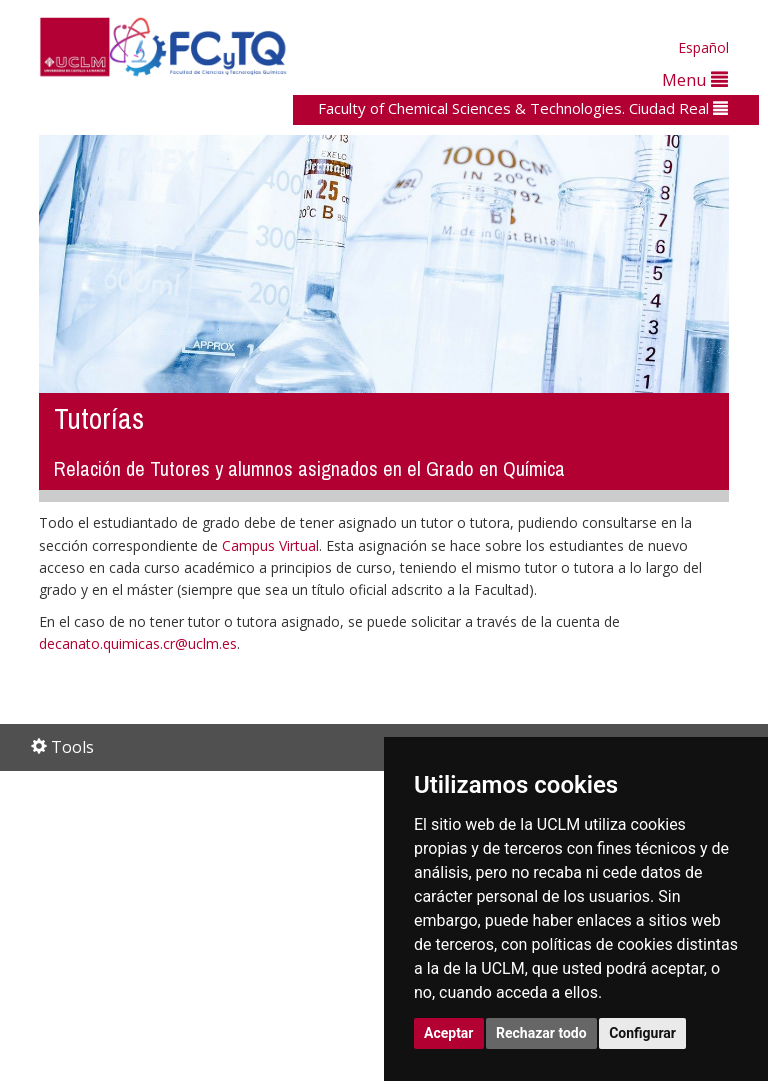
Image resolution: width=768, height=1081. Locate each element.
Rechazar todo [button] (541, 1033)
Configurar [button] (642, 1033)
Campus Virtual (270, 545)
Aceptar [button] (449, 1033)
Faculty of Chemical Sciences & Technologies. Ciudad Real (523, 108)
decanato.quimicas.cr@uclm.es (138, 643)
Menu (695, 79)
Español (703, 47)
